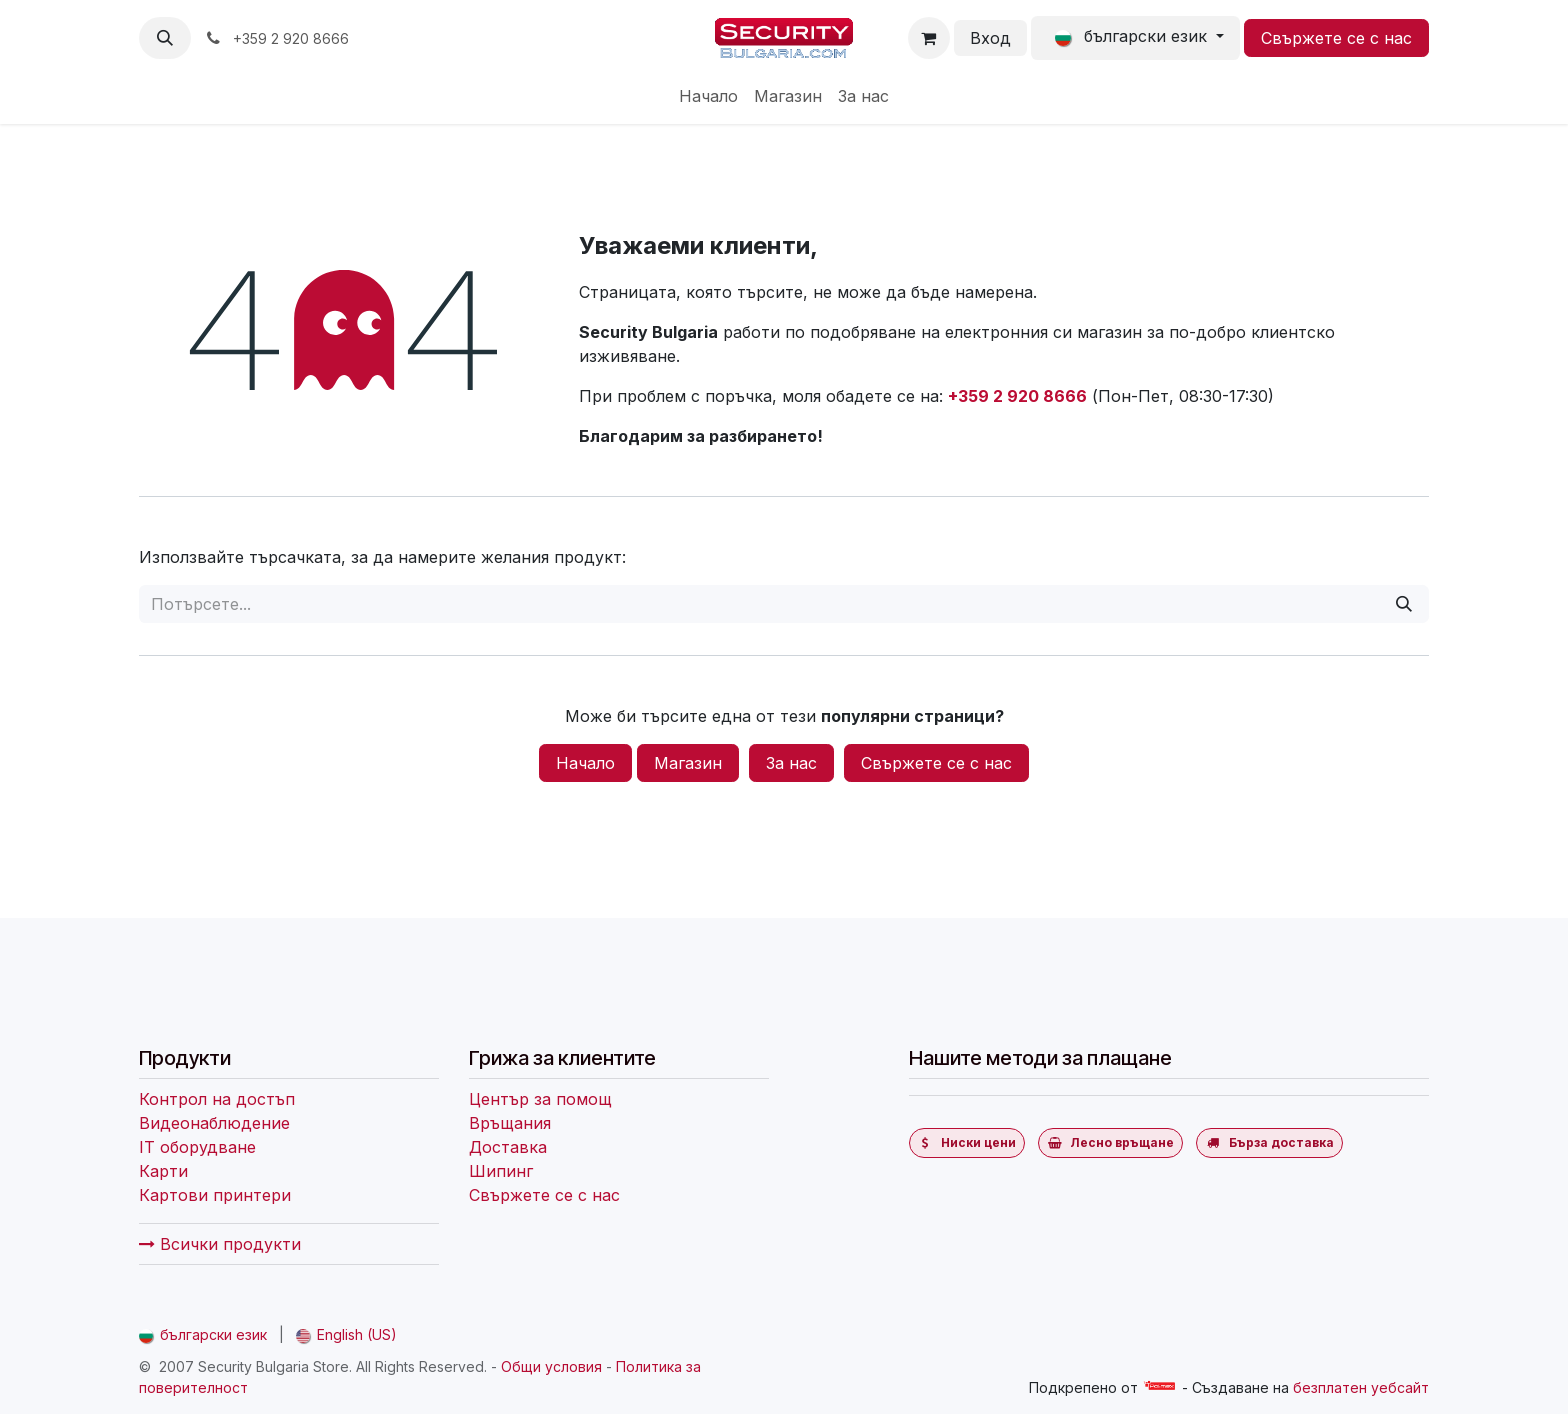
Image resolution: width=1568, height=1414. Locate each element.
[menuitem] (708, 96)
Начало (585, 763)
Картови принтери (215, 1195)
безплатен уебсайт (1361, 1387)
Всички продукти (220, 1244)
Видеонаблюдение (214, 1123)
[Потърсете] (1404, 604)
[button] (165, 38)
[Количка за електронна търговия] (929, 38)
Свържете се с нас (1336, 38)
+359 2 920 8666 (1017, 396)
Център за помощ (540, 1099)
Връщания (510, 1123)
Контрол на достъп (217, 1099)
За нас (791, 763)
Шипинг (501, 1171)
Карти (163, 1171)
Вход (990, 38)
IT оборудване (197, 1147)
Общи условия (551, 1366)
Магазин (688, 763)
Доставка (508, 1147)
